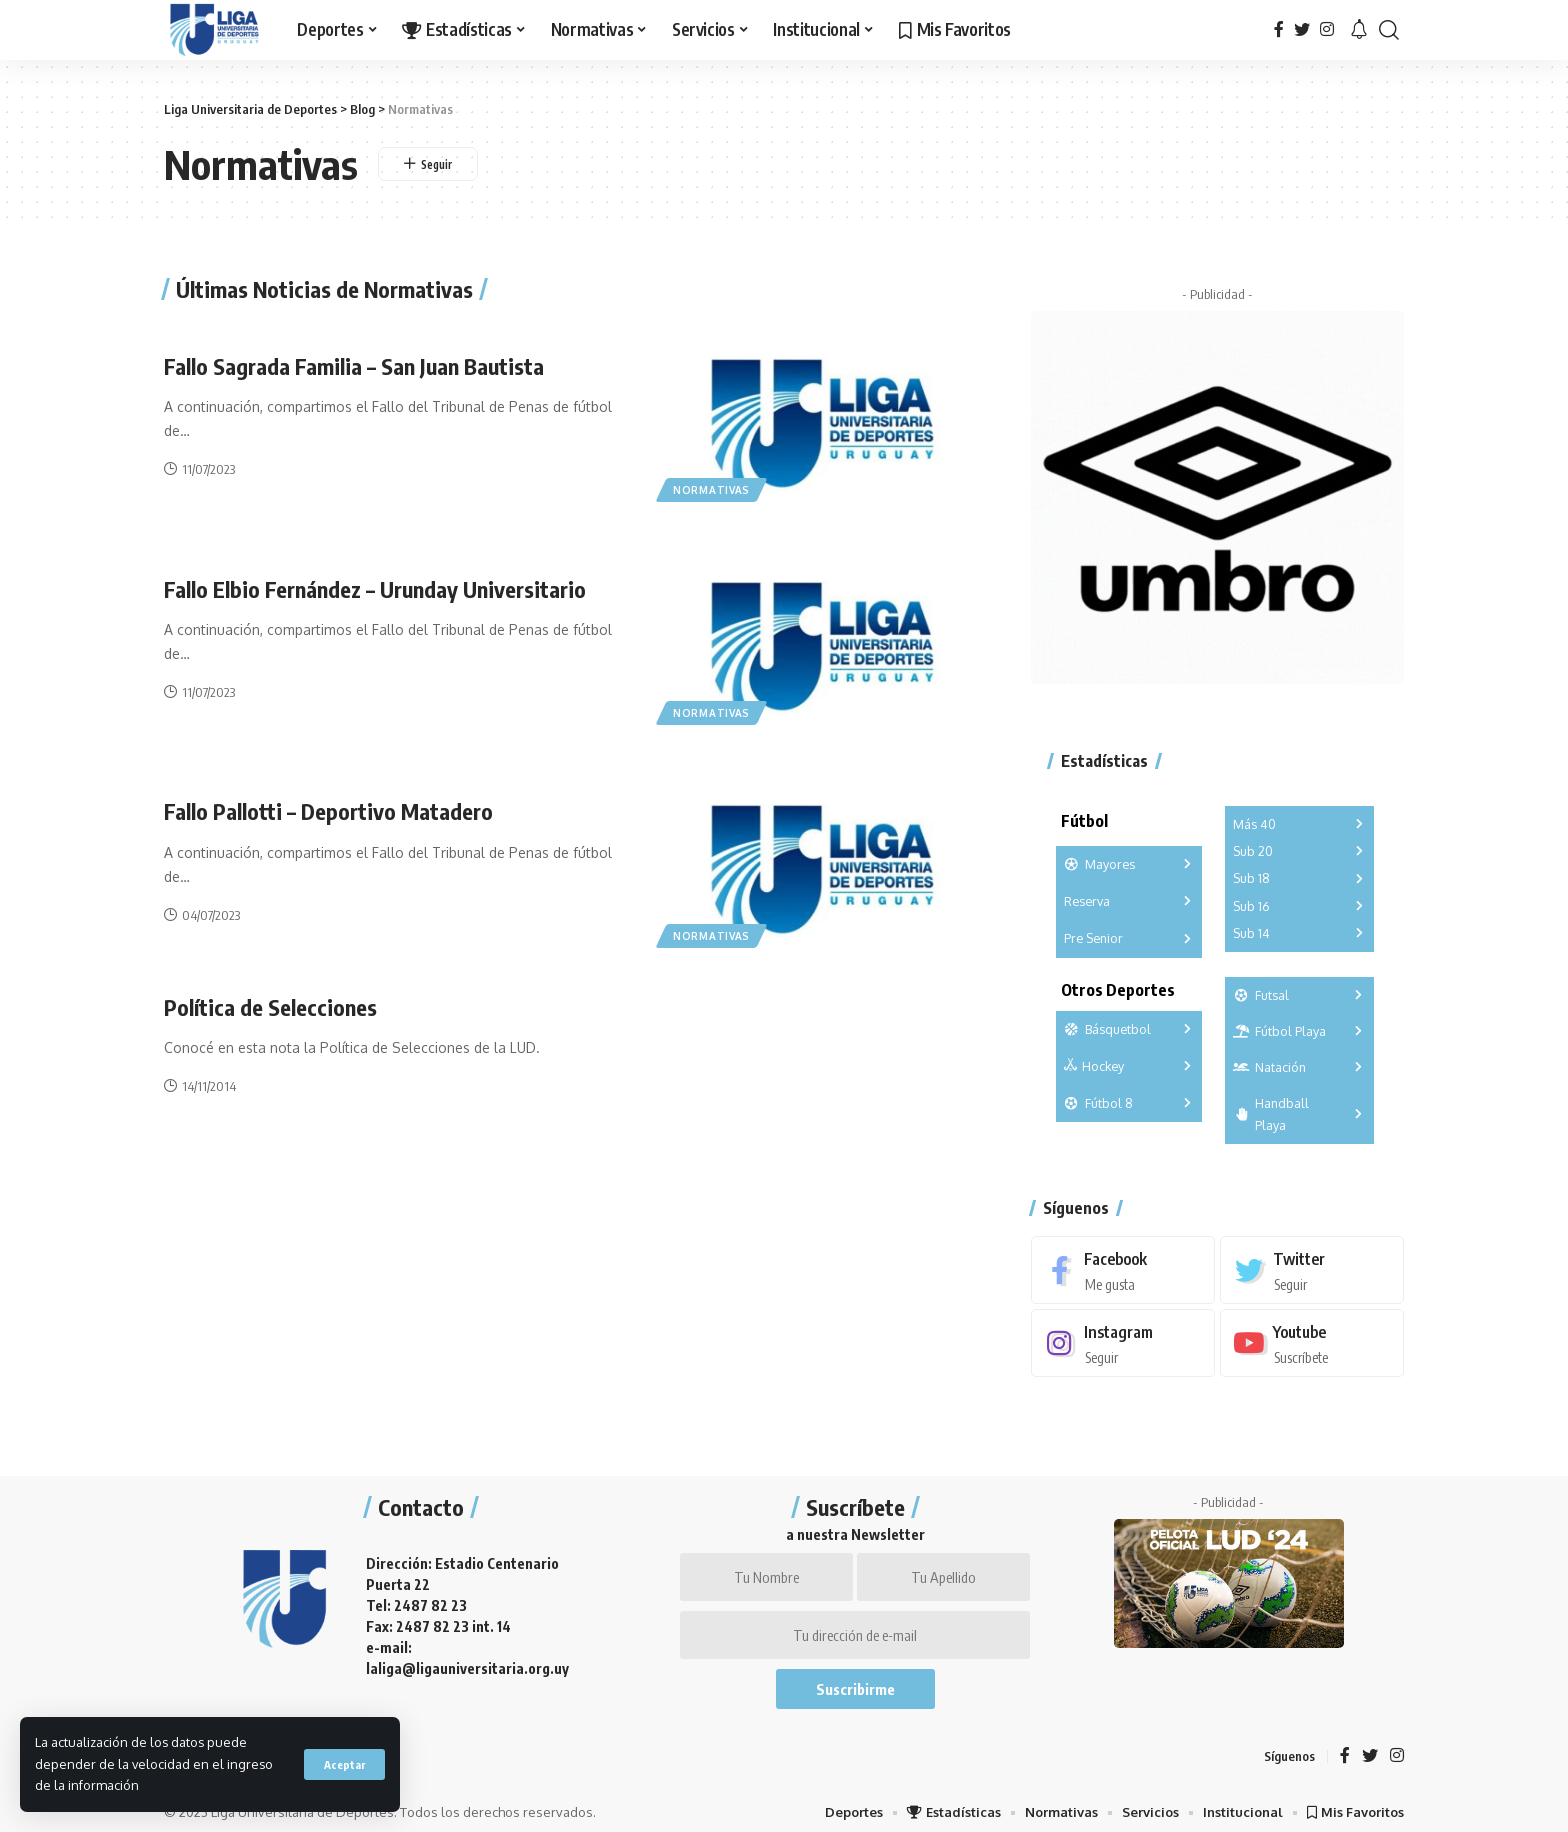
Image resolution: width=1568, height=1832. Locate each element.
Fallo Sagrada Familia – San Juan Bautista (354, 366)
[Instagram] (1327, 29)
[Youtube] (1312, 1332)
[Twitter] (1302, 29)
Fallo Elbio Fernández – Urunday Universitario (375, 589)
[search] (1389, 30)
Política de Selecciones (270, 1007)
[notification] (1359, 30)
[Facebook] (1279, 29)
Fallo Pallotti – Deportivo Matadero (328, 811)
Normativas (711, 490)
